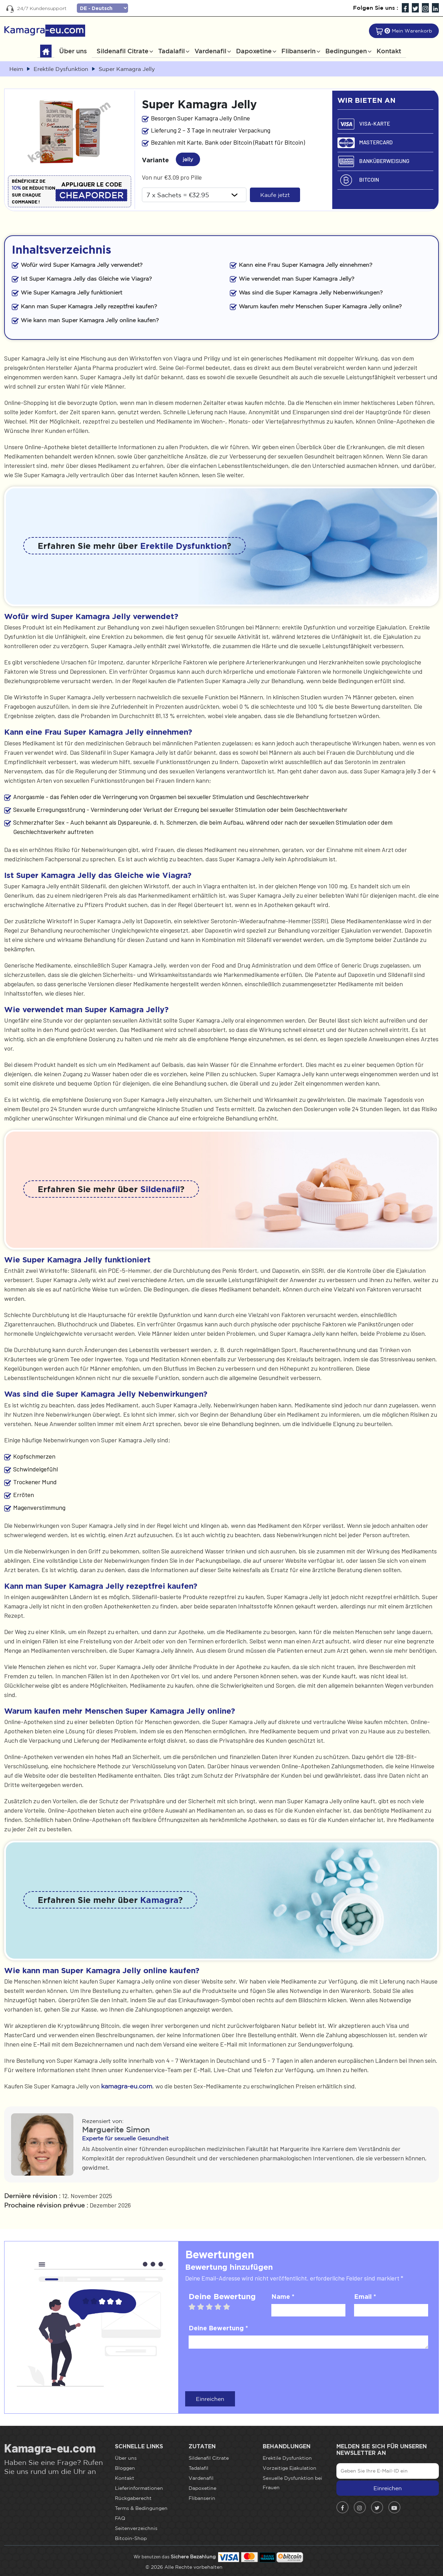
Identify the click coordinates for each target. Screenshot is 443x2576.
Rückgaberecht (133, 2498)
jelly (190, 158)
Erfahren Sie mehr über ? (134, 545)
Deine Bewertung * (218, 2327)
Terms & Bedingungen (141, 2508)
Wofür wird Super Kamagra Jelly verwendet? (82, 265)
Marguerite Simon (116, 2129)
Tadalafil (171, 50)
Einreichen (210, 2399)
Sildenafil (160, 1189)
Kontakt (389, 50)
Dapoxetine (254, 50)
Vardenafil (210, 50)
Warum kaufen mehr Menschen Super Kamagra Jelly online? (320, 306)
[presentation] (241, 2369)
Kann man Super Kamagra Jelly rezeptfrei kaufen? (89, 306)
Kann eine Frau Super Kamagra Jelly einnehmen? (305, 265)
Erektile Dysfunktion (183, 545)
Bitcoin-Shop (131, 2538)
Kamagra (159, 1899)
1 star (195, 2307)
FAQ (120, 2518)
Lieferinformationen (139, 2488)
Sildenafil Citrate (122, 50)
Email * (365, 2296)
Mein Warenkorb (412, 31)
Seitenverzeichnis (136, 2528)
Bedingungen (346, 50)
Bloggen (125, 2468)
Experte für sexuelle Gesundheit (125, 2138)
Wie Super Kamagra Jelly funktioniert (71, 292)
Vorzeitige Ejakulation (289, 2468)
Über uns (73, 50)
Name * (283, 2296)
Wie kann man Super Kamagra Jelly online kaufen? (90, 320)
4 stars (221, 2307)
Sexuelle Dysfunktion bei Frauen (292, 2482)
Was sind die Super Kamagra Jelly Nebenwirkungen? (311, 292)
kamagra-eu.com (126, 2086)
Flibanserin (298, 50)
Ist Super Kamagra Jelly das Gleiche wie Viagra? (86, 278)
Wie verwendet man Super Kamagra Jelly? (296, 278)
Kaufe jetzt (275, 195)
